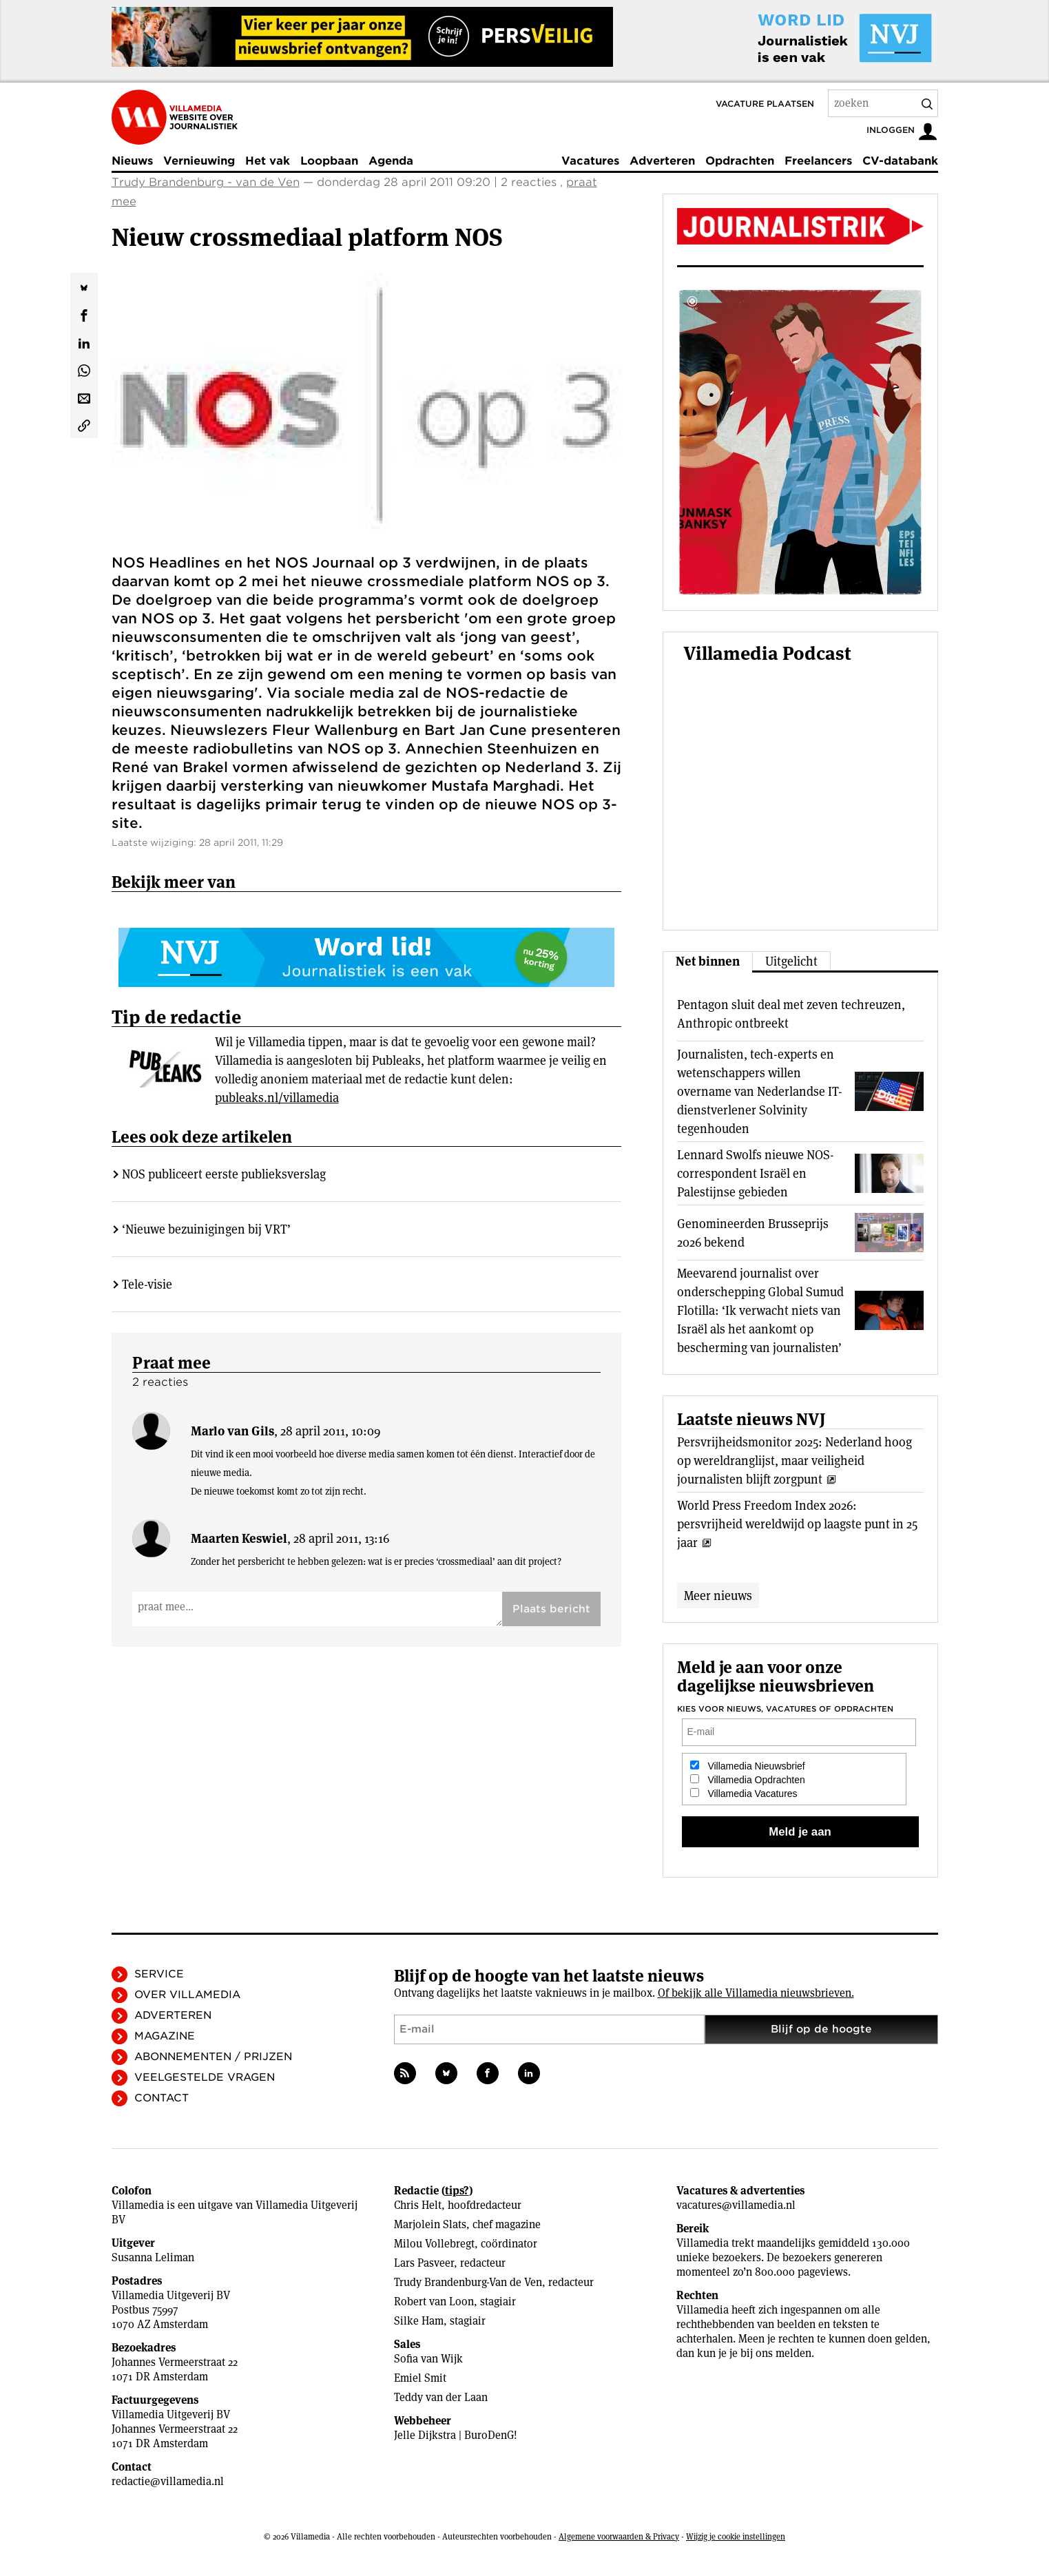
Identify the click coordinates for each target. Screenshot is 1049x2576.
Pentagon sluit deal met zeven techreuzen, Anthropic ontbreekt (791, 1014)
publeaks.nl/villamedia (277, 1044)
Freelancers (818, 160)
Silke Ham (419, 2321)
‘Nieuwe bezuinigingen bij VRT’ (206, 1175)
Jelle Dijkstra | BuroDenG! (455, 2435)
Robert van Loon (434, 2301)
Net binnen (708, 961)
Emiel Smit (420, 2378)
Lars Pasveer (424, 2263)
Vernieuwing (199, 160)
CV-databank (900, 160)
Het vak (267, 160)
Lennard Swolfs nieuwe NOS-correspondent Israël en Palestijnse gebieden (755, 1173)
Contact (161, 2098)
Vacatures (590, 160)
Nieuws (132, 160)
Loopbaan (329, 160)
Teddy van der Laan (441, 2397)
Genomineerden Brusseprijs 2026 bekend (753, 1233)
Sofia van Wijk (428, 2358)
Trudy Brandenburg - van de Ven (206, 182)
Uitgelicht (791, 961)
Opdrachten (739, 160)
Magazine (164, 2036)
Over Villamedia (187, 1994)
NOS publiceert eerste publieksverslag (224, 1120)
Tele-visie (147, 1230)
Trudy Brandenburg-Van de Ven (468, 2282)
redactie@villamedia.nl (168, 2481)
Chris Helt (418, 2205)
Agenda (390, 160)
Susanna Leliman (153, 2257)
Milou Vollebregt (434, 2243)
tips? (457, 2190)
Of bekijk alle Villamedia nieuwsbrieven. (756, 1993)
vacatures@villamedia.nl (736, 2205)
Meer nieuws (718, 1595)
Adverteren (662, 160)
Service (159, 1974)
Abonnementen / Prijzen (213, 2056)
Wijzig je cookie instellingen (735, 2536)
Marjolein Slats (430, 2224)
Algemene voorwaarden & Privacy (619, 2536)
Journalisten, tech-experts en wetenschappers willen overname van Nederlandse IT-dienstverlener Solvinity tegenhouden (759, 1091)
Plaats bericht (551, 1555)
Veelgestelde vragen (204, 2077)
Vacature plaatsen (765, 103)
